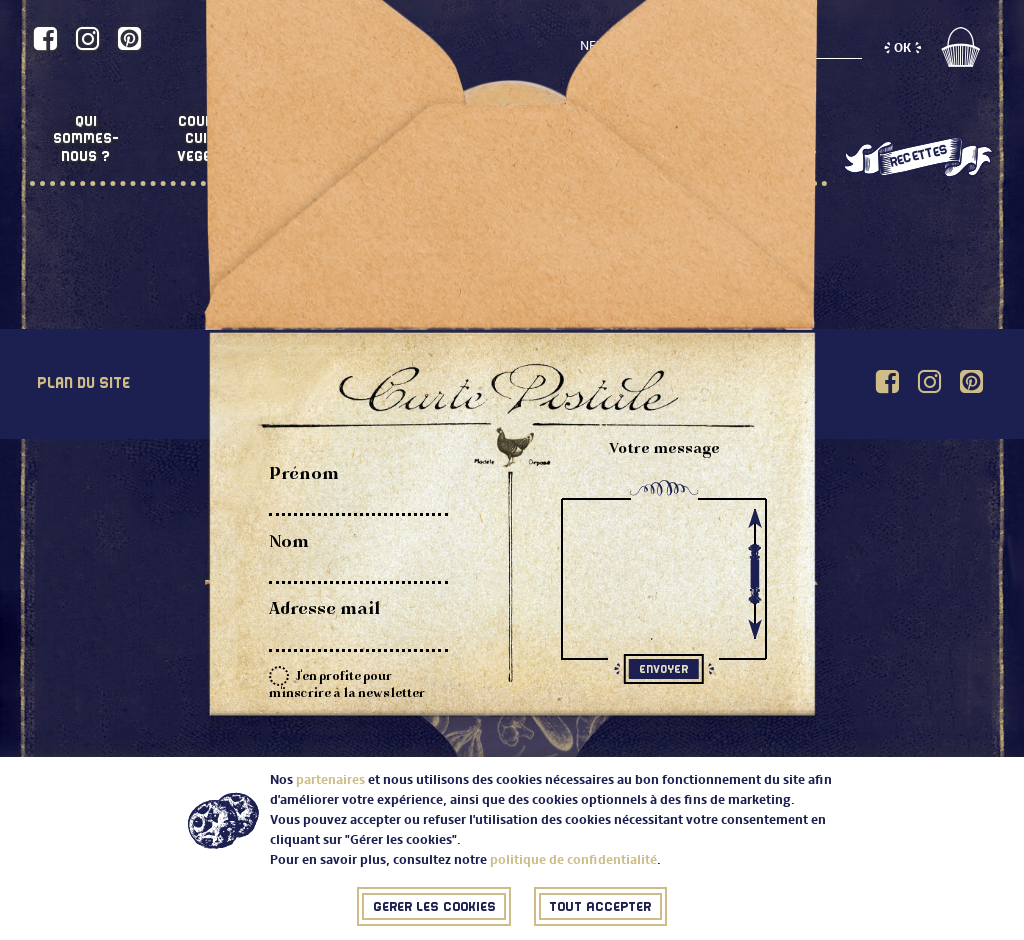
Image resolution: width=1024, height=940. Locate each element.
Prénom (304, 475)
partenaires (328, 782)
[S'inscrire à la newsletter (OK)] (902, 49)
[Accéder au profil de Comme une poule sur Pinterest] (129, 39)
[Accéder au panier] (960, 63)
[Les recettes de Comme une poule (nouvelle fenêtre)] (917, 158)
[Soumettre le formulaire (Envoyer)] (664, 669)
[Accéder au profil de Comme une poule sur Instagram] (87, 39)
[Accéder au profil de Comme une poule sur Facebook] (45, 39)
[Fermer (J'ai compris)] (433, 908)
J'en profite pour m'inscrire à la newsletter (347, 683)
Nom (289, 543)
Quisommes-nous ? (86, 139)
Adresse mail (325, 610)
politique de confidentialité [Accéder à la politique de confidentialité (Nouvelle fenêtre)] (571, 862)
